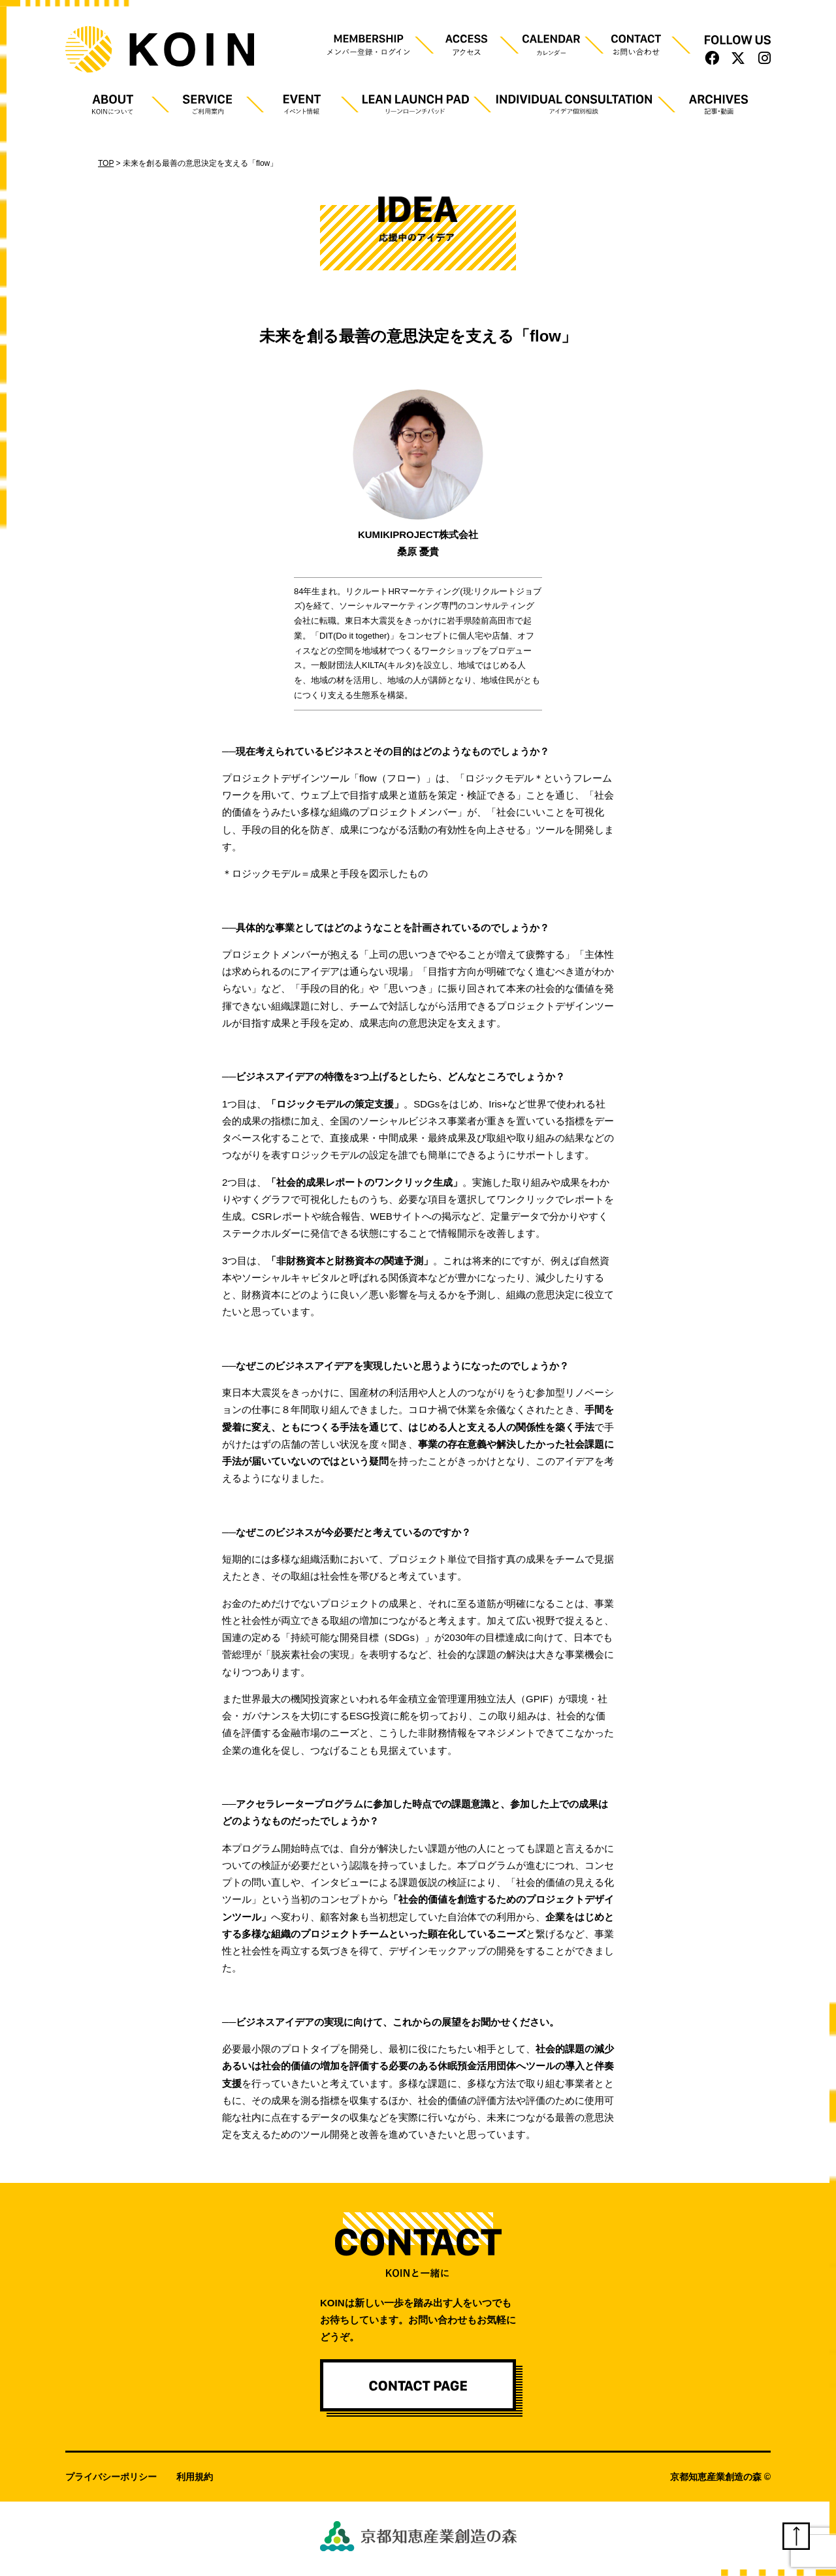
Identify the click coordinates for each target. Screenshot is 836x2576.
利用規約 (194, 2477)
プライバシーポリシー (111, 2477)
